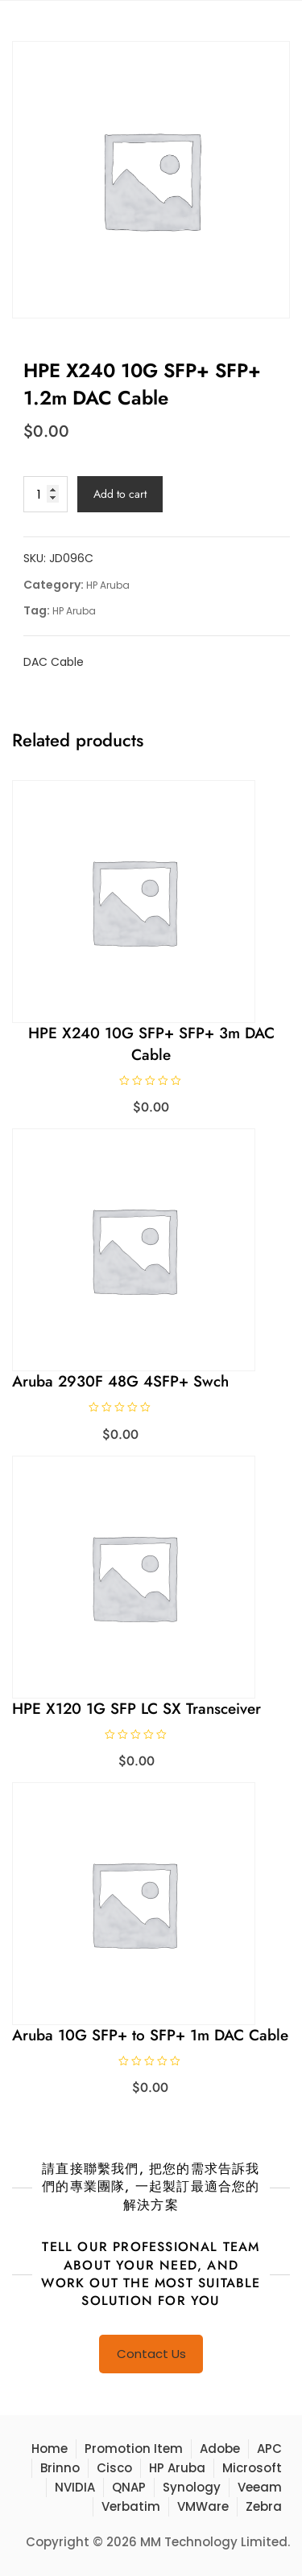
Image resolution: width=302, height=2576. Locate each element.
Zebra (264, 2506)
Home (49, 2448)
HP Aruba (108, 585)
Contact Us (151, 2353)
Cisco (114, 2467)
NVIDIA (75, 2487)
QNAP (129, 2487)
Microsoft (252, 2467)
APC (269, 2448)
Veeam (260, 2487)
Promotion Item (134, 2448)
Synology (192, 2487)
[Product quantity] (45, 494)
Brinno (60, 2467)
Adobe (220, 2448)
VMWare (203, 2506)
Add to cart (120, 494)
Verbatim (130, 2506)
